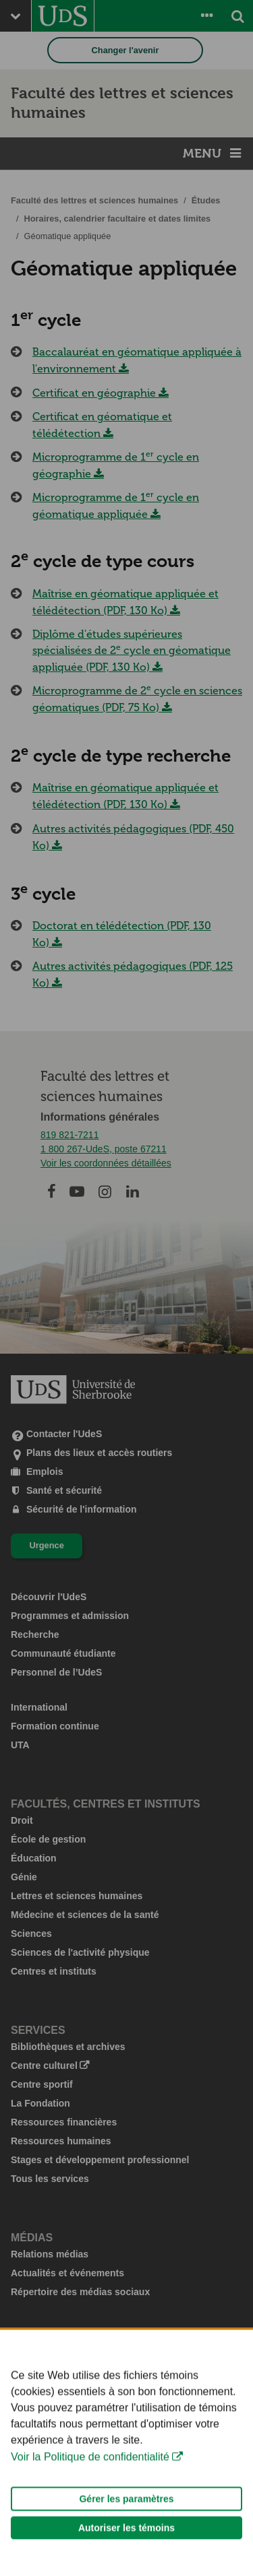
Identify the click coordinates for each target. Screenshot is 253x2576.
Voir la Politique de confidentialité (90, 2478)
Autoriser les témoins (126, 2549)
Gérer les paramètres (126, 2520)
